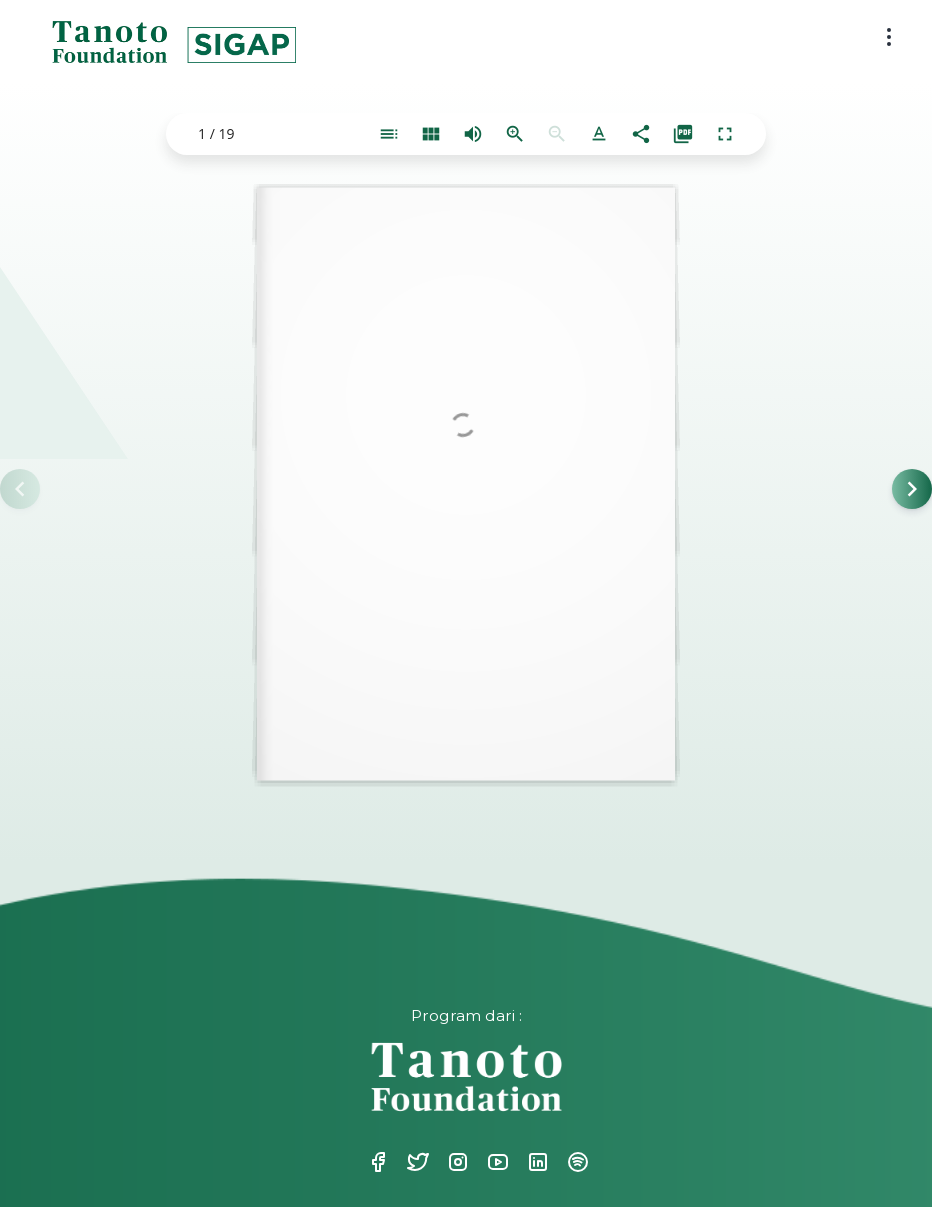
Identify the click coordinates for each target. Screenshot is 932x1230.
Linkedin (536, 1162)
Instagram (456, 1162)
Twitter (416, 1162)
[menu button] (889, 37)
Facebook (376, 1162)
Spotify (576, 1162)
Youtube (496, 1162)
